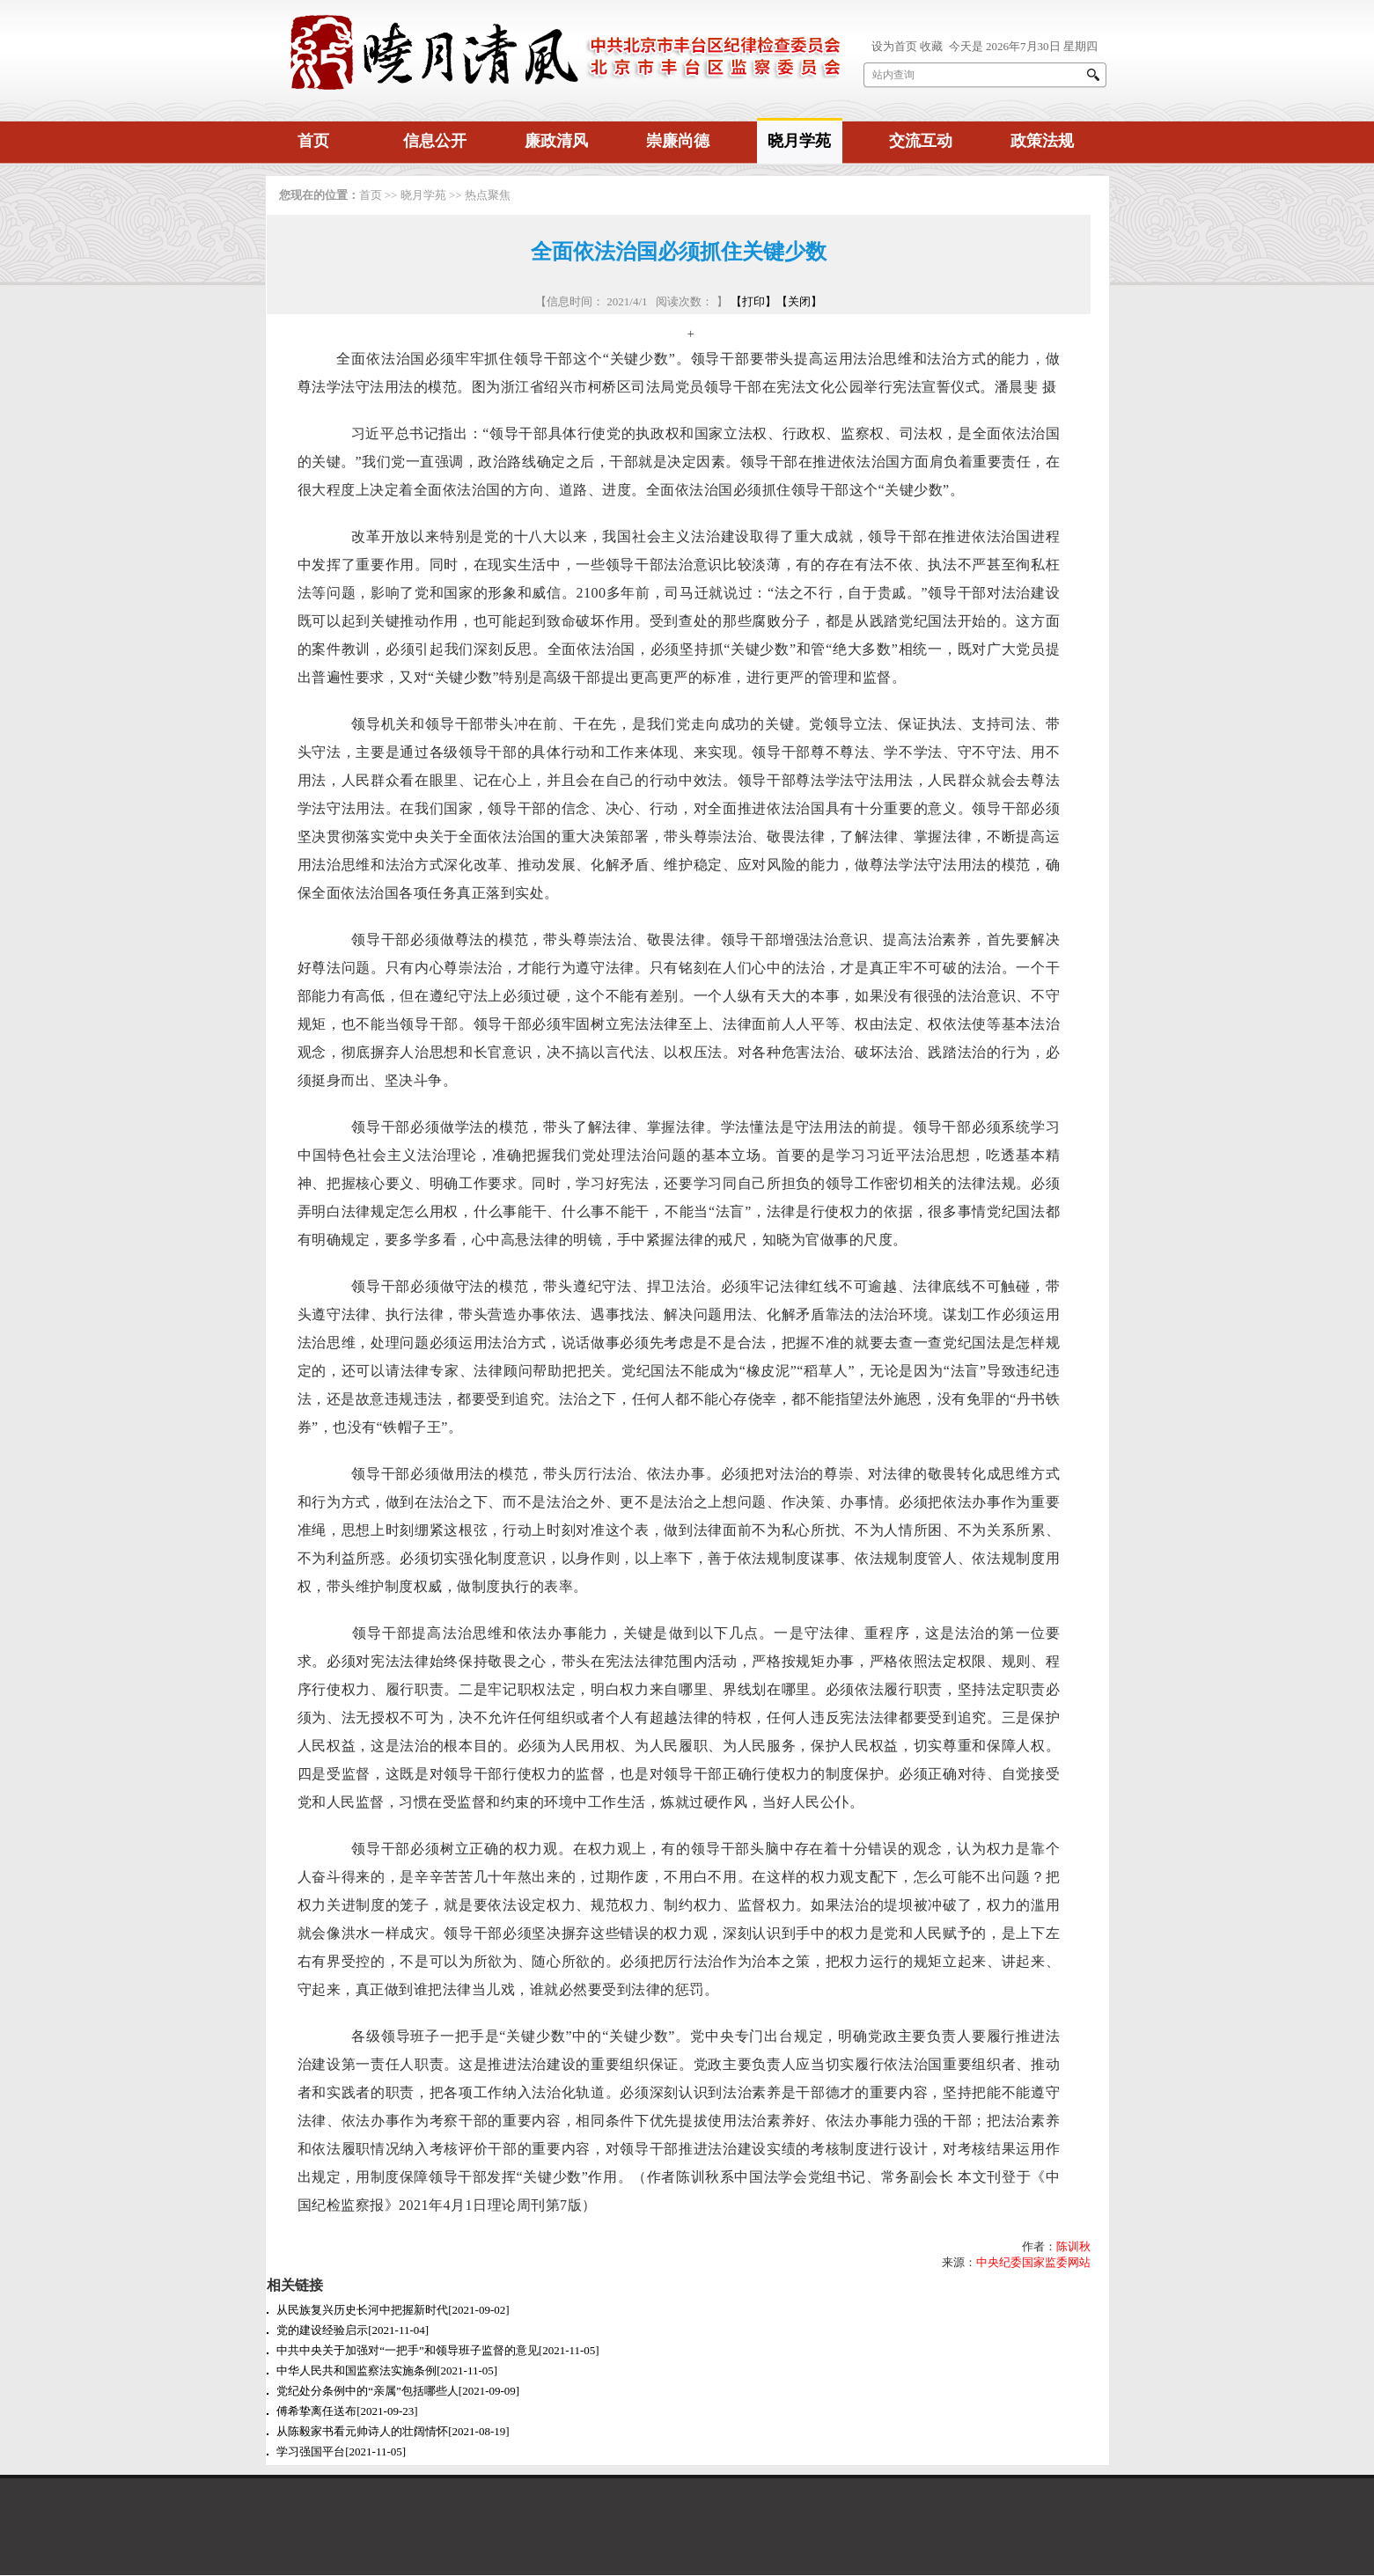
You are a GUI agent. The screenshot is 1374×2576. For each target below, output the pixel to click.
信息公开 (435, 141)
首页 (313, 141)
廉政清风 (556, 141)
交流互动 (920, 141)
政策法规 (1042, 141)
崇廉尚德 (677, 141)
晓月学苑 (799, 141)
